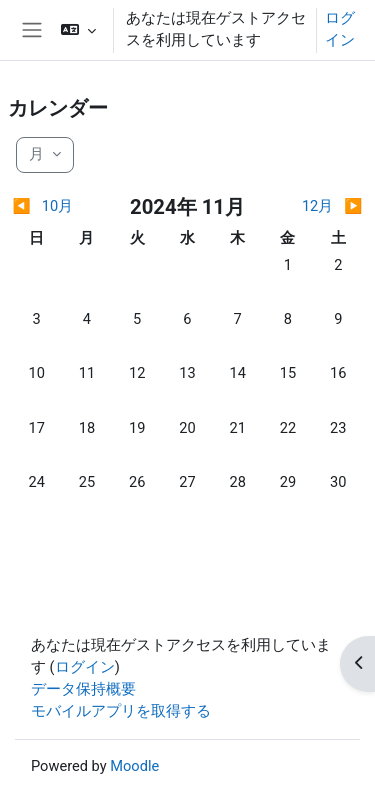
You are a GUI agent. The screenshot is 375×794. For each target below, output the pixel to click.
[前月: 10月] (56, 207)
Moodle (134, 766)
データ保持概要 (83, 689)
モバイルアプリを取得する (121, 711)
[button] (78, 30)
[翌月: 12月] (319, 207)
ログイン (340, 29)
